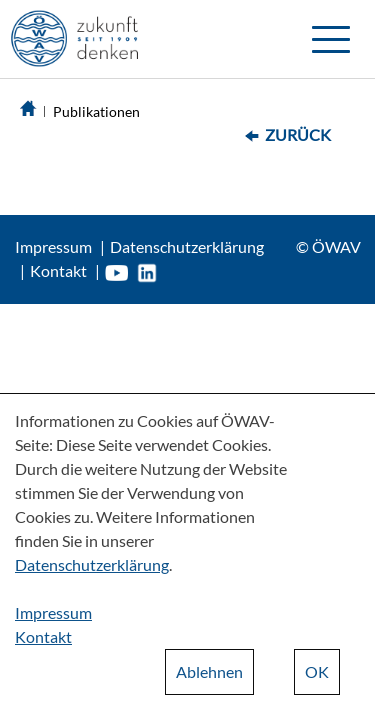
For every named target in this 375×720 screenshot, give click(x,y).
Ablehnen (209, 671)
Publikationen (96, 111)
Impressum (53, 246)
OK (317, 671)
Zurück (298, 134)
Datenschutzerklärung (187, 246)
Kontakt (58, 270)
